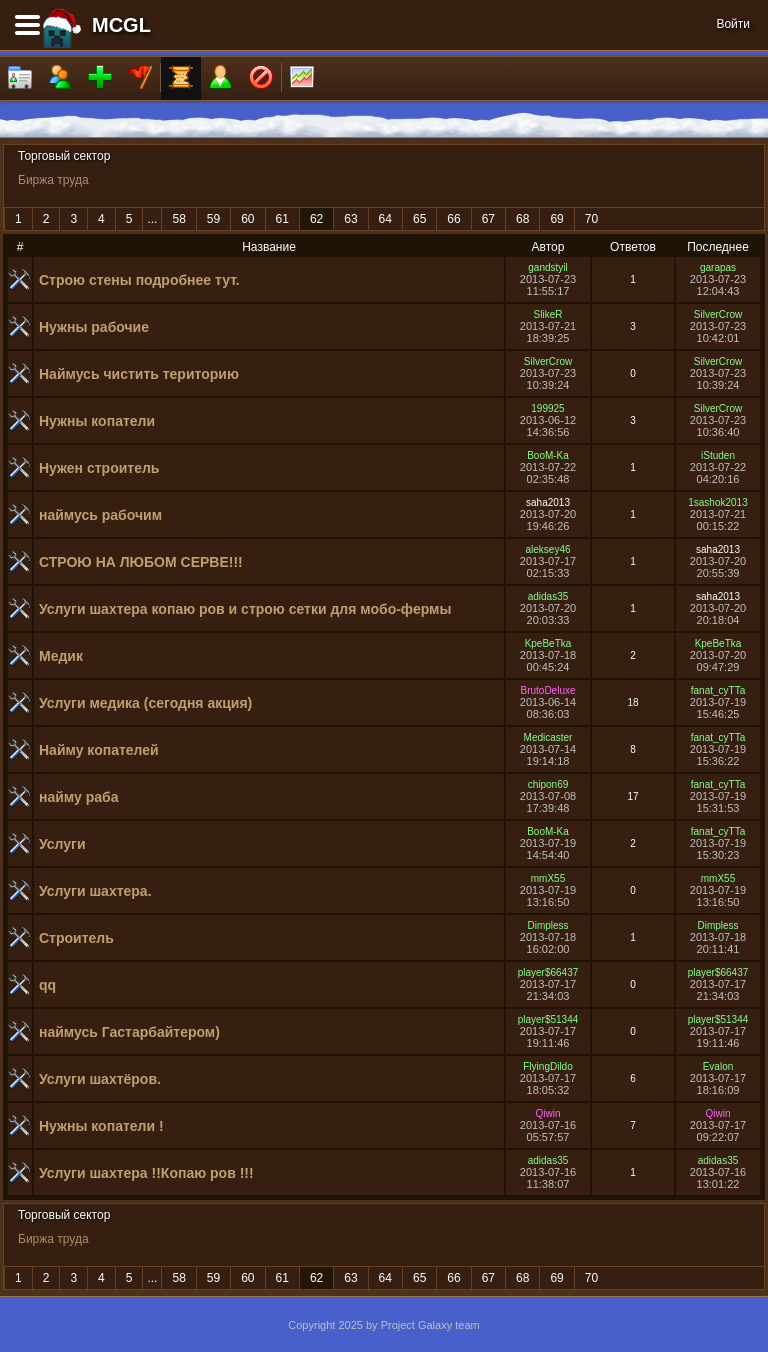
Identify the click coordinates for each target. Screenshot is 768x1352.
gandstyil (547, 267)
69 (556, 219)
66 (453, 219)
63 (350, 219)
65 (419, 219)
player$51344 (548, 1019)
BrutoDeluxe (547, 690)
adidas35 (548, 596)
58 (178, 219)
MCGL (121, 25)
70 (591, 219)
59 (213, 219)
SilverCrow (718, 314)
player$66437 (548, 972)
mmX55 (548, 878)
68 (522, 219)
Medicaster (548, 737)
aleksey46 (547, 549)
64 (385, 219)
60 (247, 219)
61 (282, 219)
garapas (718, 267)
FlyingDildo (547, 1066)
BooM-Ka (548, 455)
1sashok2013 (718, 502)
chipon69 (548, 784)
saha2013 (548, 502)
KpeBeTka (548, 643)
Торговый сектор (64, 156)
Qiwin (547, 1113)
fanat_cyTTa (718, 690)
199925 (547, 408)
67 (488, 219)
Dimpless (547, 925)
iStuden (718, 455)
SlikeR (548, 314)
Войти (733, 24)
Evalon (718, 1066)
